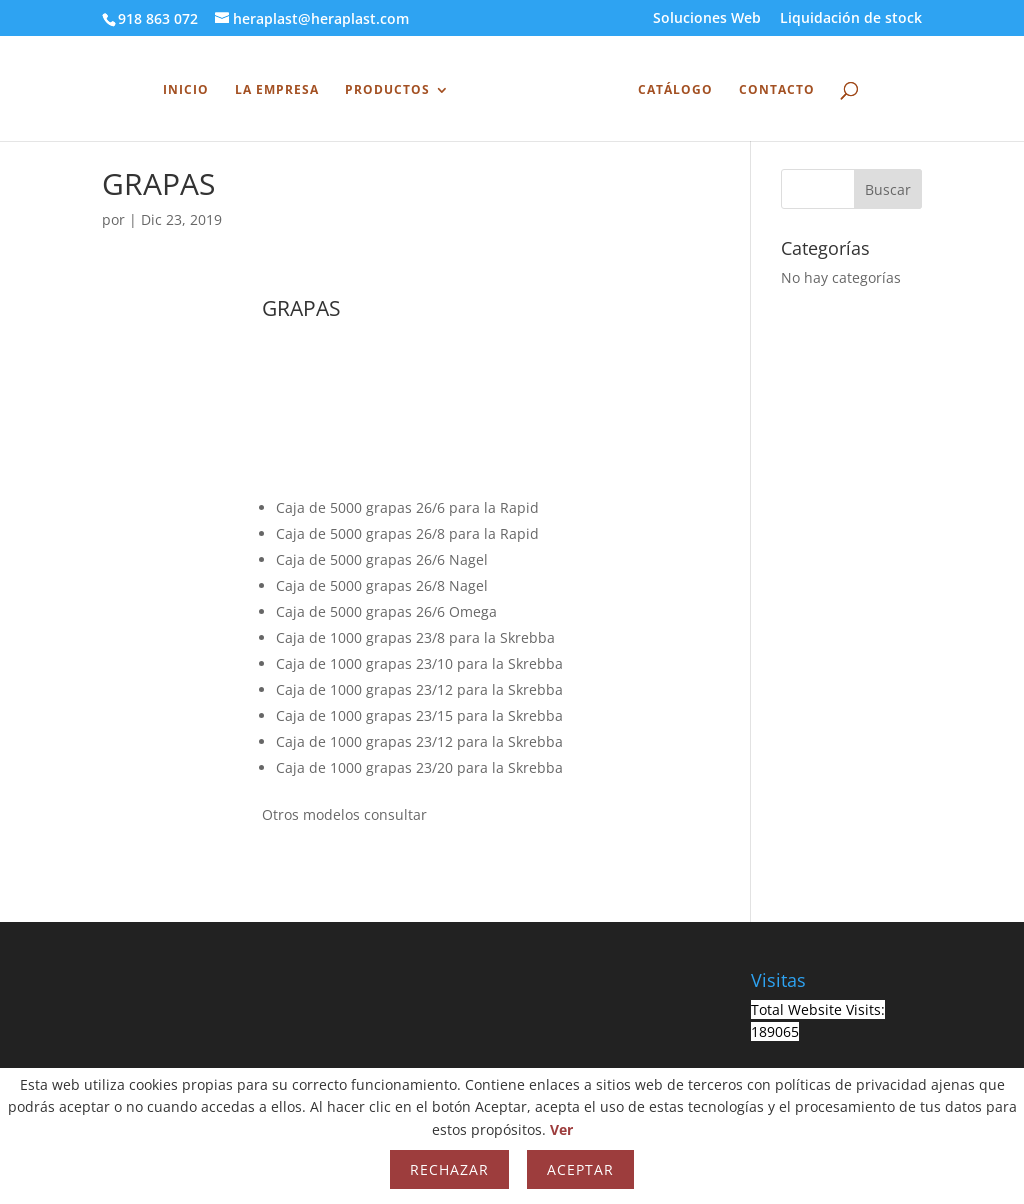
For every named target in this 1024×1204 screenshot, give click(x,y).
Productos (392, 87)
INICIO (191, 87)
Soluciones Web (707, 19)
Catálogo (670, 87)
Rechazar (449, 1169)
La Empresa (282, 87)
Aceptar (580, 1169)
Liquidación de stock (851, 19)
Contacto (772, 87)
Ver (561, 1129)
